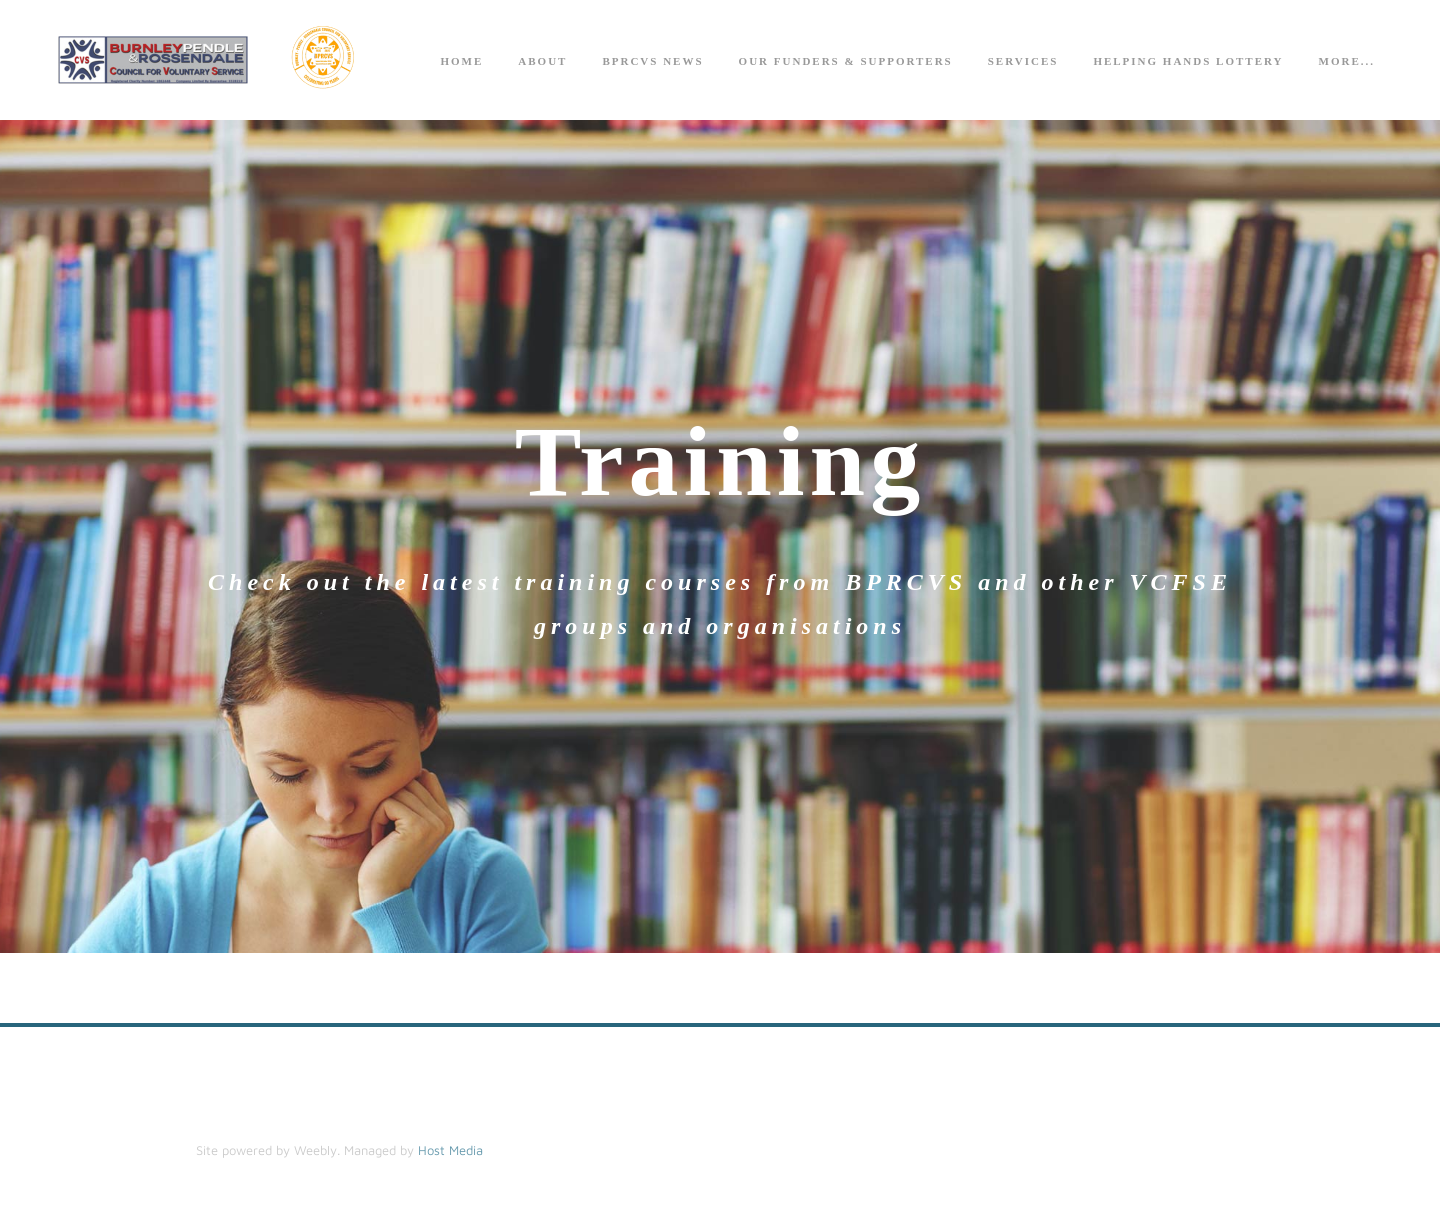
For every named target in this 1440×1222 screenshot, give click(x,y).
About (542, 61)
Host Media (450, 1150)
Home (461, 61)
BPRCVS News (652, 61)
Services (1023, 61)
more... (1347, 61)
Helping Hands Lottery (1188, 61)
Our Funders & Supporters (846, 61)
